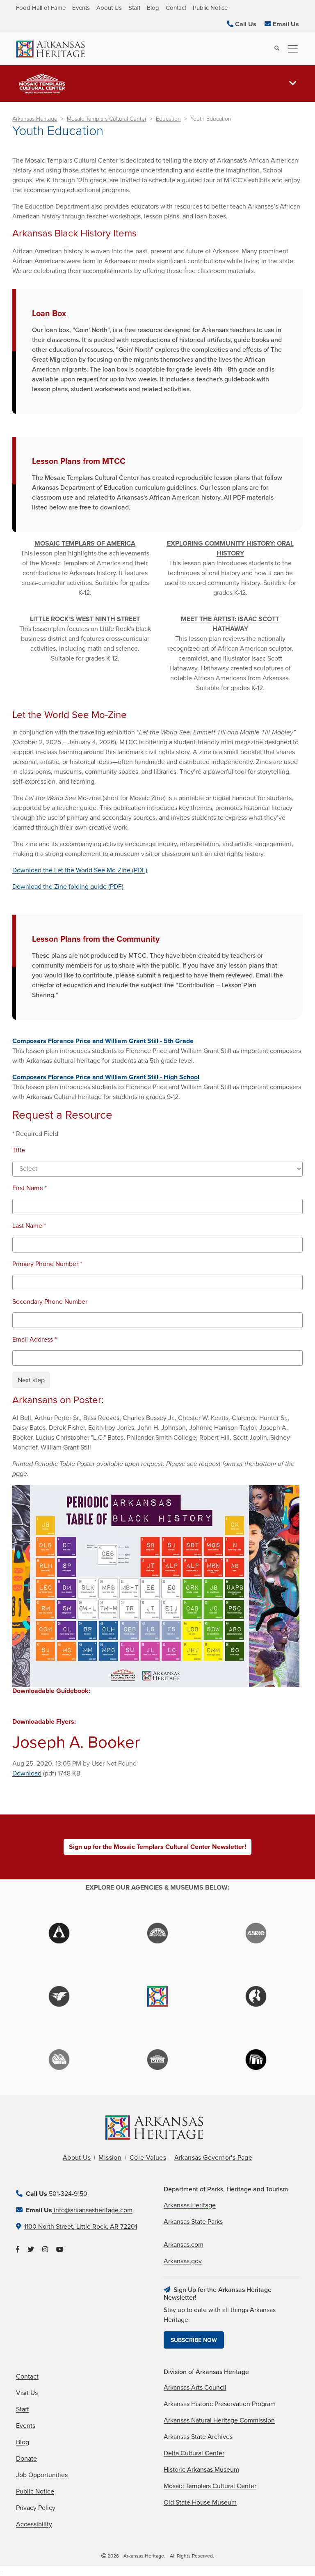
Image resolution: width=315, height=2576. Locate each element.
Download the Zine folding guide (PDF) (67, 887)
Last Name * (29, 1226)
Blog (153, 7)
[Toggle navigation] (290, 49)
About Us (109, 7)
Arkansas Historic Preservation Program (220, 2404)
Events (81, 7)
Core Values (148, 2158)
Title (18, 1150)
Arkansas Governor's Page (213, 2158)
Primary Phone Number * (47, 1264)
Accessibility (34, 2524)
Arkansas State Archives (198, 2437)
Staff (134, 7)
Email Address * (34, 1340)
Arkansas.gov (183, 2261)
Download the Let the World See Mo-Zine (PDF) (79, 870)
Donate (26, 2458)
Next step (31, 1380)
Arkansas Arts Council (195, 2387)
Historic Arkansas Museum (201, 2470)
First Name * (29, 1188)
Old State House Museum (200, 2502)
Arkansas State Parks (193, 2222)
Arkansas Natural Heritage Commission (219, 2420)
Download (26, 1773)
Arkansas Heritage (34, 118)
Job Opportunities (42, 2475)
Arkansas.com (183, 2245)
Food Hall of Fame (41, 7)
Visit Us (27, 2393)
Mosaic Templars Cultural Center (106, 118)
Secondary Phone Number (49, 1302)
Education (168, 118)
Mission (109, 2158)
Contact (176, 7)
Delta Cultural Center (194, 2453)
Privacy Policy (35, 2508)
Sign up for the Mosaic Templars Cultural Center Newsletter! (157, 1847)
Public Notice (210, 7)
